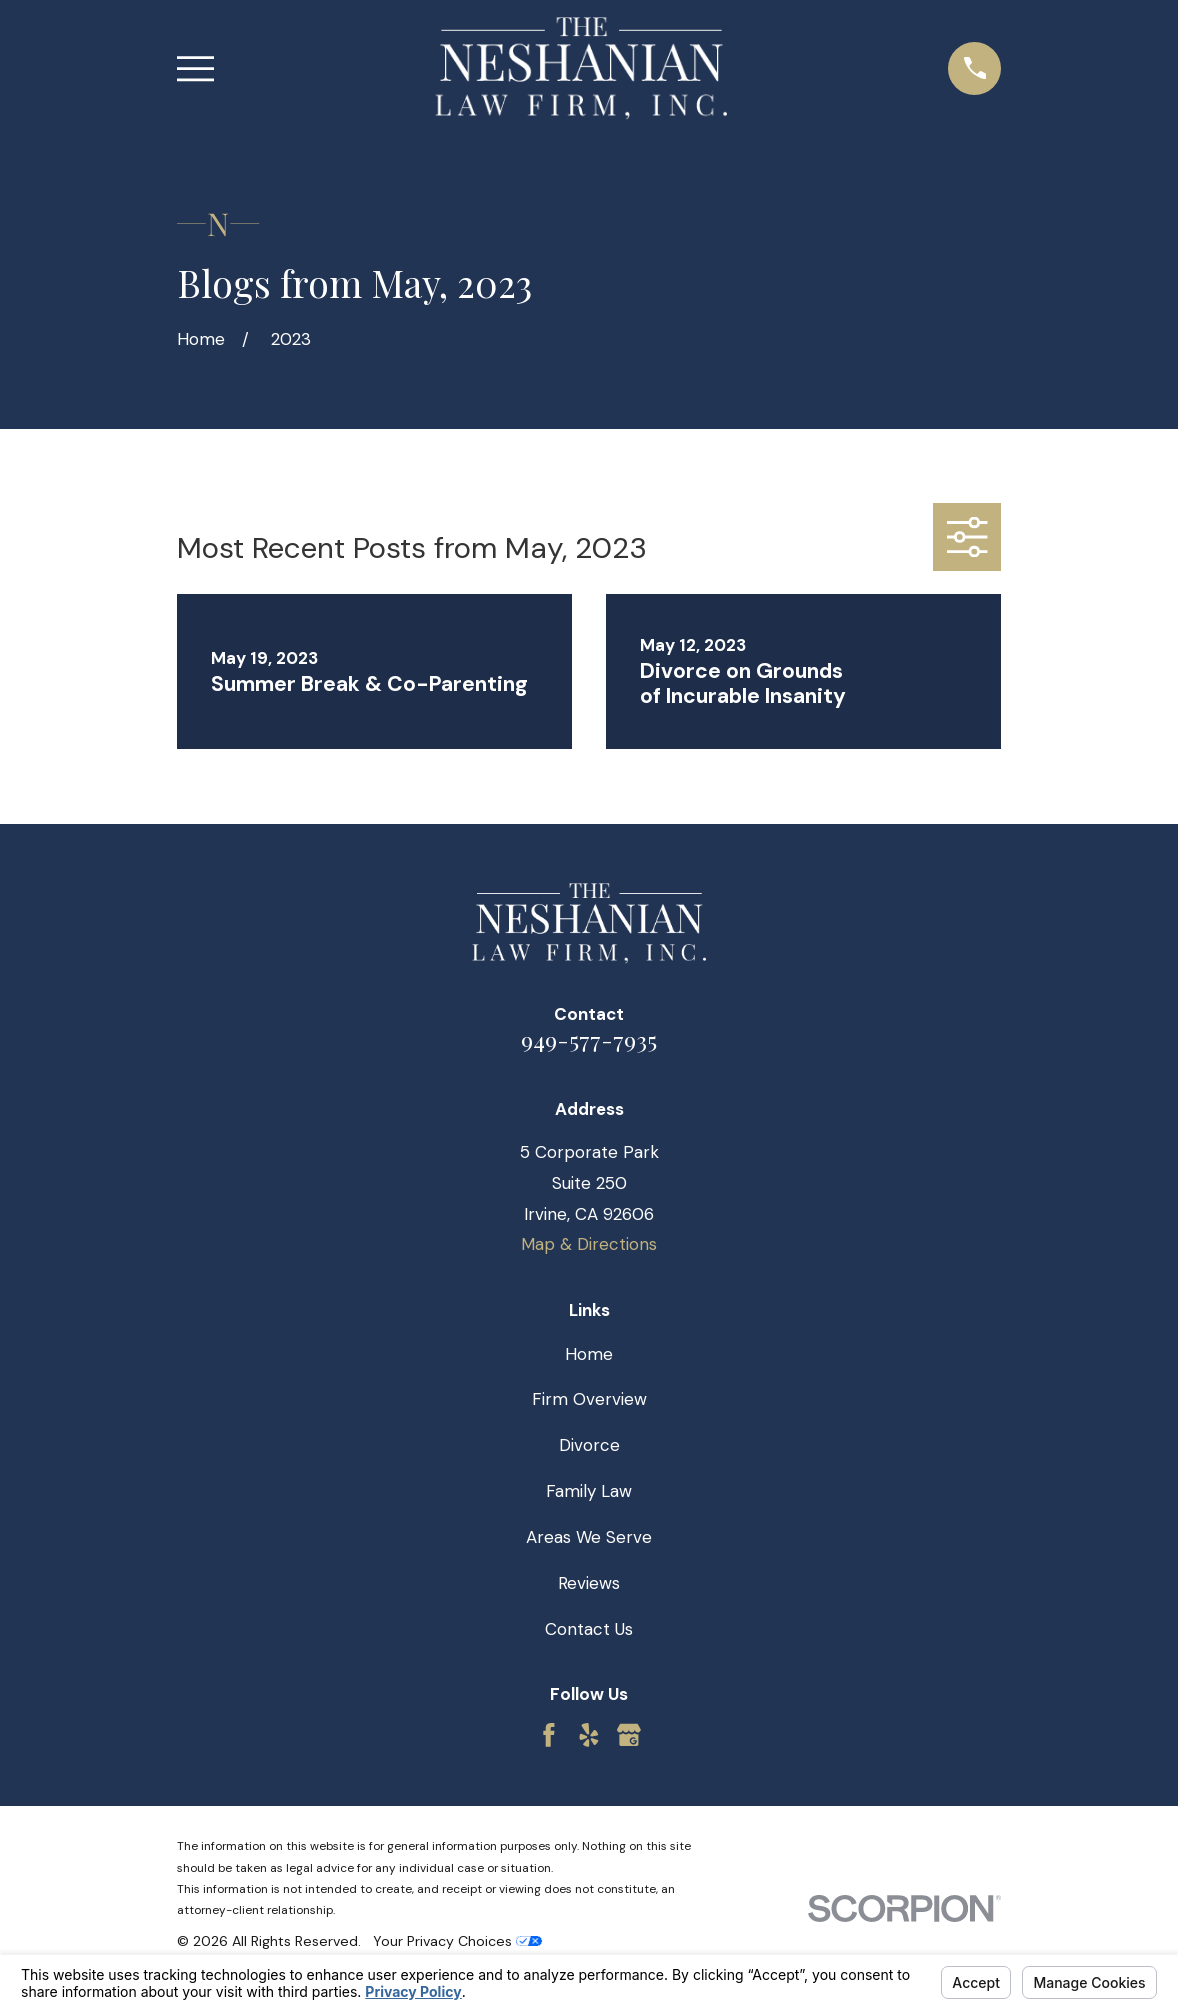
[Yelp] (589, 1735)
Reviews (589, 1583)
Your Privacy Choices (457, 1941)
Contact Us (589, 1629)
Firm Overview (589, 1399)
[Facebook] (549, 1735)
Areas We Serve (589, 1537)
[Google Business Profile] (629, 1735)
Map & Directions (589, 1244)
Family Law (589, 1491)
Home (589, 1354)
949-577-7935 (589, 1039)
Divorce (589, 1445)
